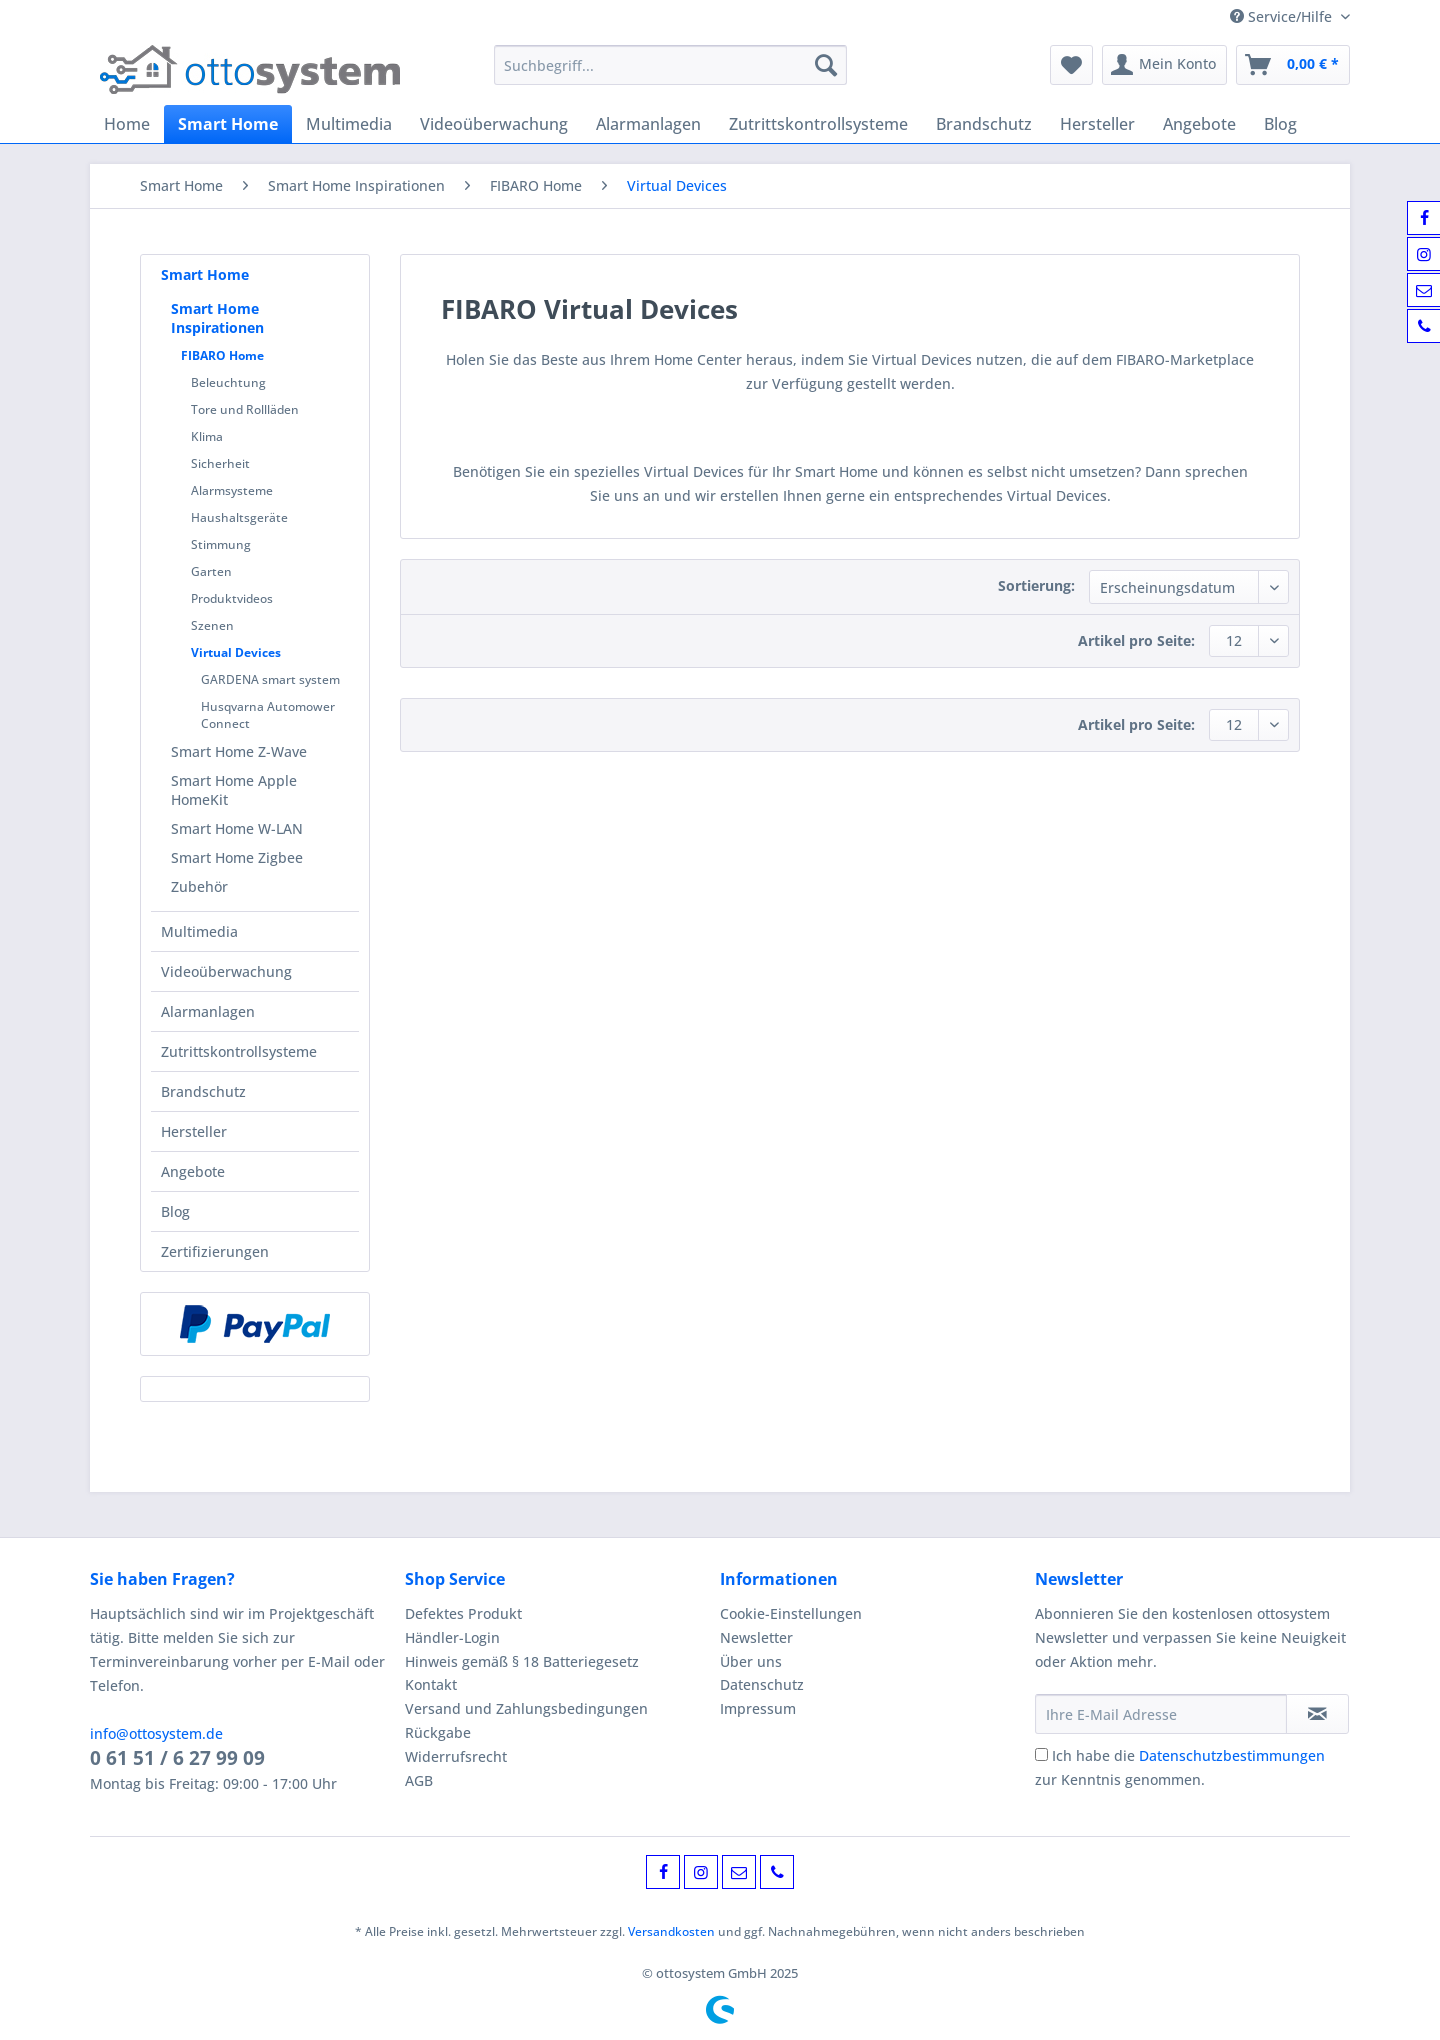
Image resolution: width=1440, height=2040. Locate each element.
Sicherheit (220, 463)
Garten (211, 571)
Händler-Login (452, 1637)
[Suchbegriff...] (670, 65)
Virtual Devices (236, 652)
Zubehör (199, 886)
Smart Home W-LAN (237, 828)
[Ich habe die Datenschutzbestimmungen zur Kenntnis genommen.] (1041, 1754)
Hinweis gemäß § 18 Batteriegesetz (522, 1661)
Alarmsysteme (232, 490)
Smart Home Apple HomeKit (234, 790)
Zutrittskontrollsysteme (239, 1051)
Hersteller (194, 1131)
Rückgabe (438, 1732)
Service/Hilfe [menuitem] (1283, 16)
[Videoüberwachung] (494, 124)
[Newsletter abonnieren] (1317, 1714)
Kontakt (431, 1684)
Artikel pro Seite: (1136, 640)
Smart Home (205, 274)
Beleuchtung (228, 382)
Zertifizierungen (215, 1251)
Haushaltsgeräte (239, 517)
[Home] (127, 124)
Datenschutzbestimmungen (1232, 1755)
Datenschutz (762, 1684)
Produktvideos (232, 598)
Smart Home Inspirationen (217, 318)
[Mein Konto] (1164, 65)
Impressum (758, 1708)
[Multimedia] (349, 124)
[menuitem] (670, 74)
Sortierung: (1036, 585)
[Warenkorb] (1293, 65)
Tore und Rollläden (245, 409)
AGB (419, 1780)
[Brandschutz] (984, 124)
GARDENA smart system (270, 679)
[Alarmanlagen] (648, 124)
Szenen (212, 625)
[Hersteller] (1097, 124)
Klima (207, 436)
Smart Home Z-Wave (239, 751)
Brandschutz (203, 1091)
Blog (175, 1211)
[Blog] (1280, 124)
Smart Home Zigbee (237, 857)
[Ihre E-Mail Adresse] (1161, 1714)
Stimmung (221, 544)
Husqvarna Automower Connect (268, 715)
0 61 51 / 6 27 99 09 (177, 1758)
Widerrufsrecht (456, 1756)
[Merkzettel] (1071, 65)
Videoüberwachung (226, 971)
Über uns (751, 1661)
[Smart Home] (228, 124)
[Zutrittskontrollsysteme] (818, 124)
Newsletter (756, 1637)
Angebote (193, 1171)
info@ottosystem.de (156, 1733)
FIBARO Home (222, 355)
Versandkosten (671, 1931)
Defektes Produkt (463, 1613)
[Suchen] (826, 65)
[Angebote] (1199, 124)
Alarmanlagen (208, 1011)
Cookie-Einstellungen (791, 1613)
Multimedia (199, 931)
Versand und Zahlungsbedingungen (526, 1708)
